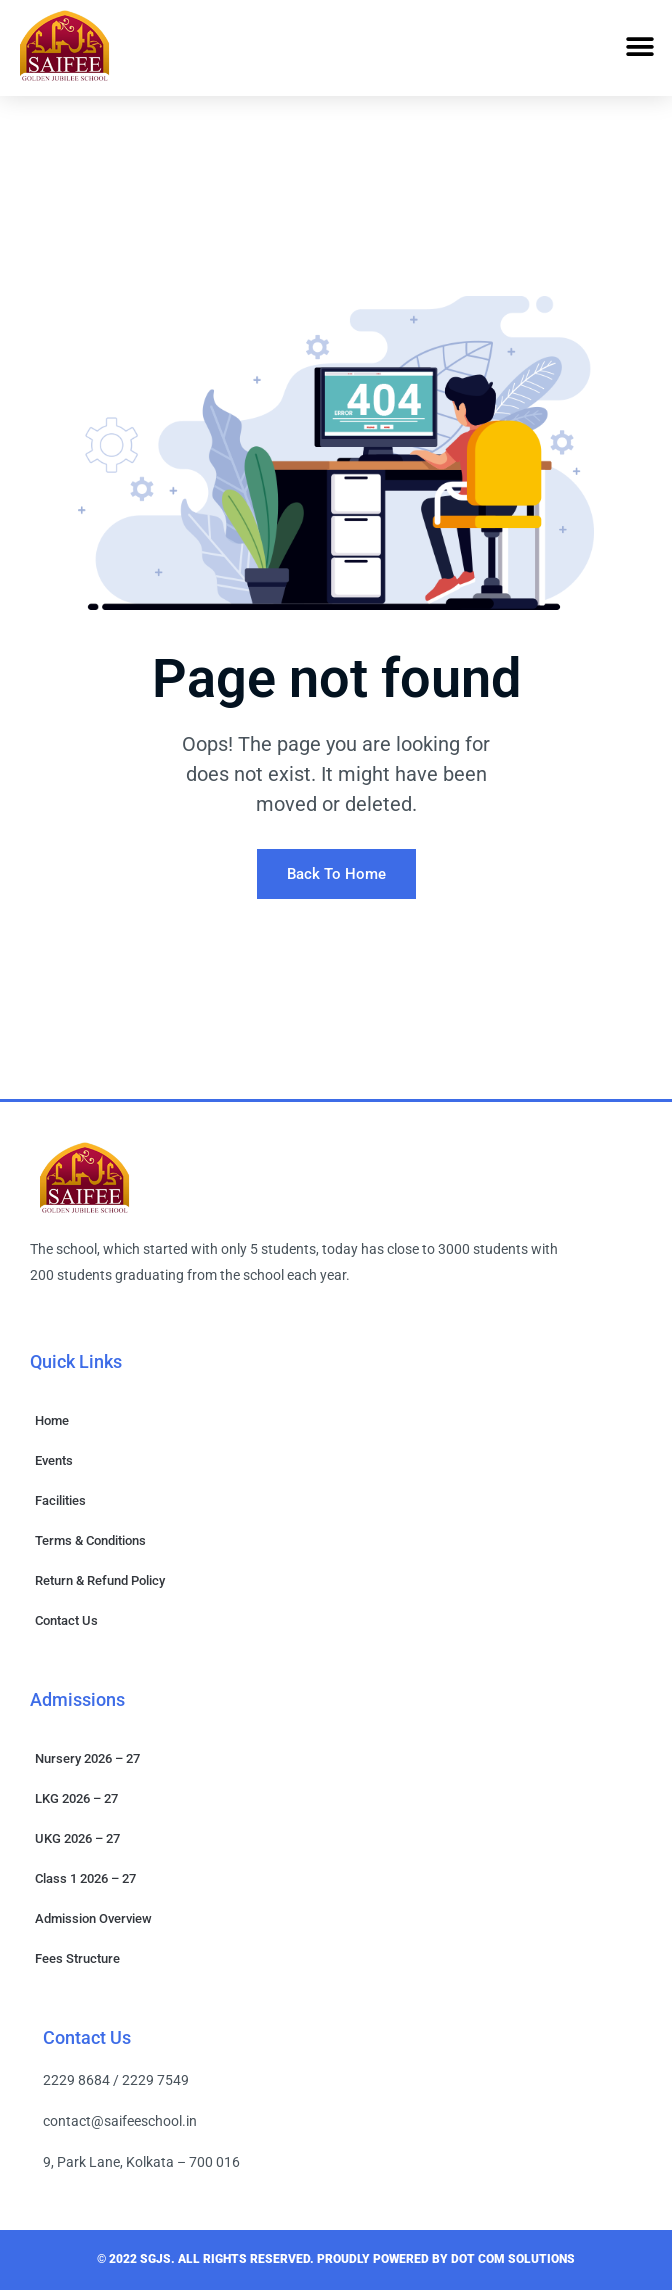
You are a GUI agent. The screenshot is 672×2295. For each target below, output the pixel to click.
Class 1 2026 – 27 (85, 1883)
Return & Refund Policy (100, 1585)
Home (52, 1425)
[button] (639, 46)
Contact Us (66, 1625)
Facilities (60, 1505)
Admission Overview (93, 1923)
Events (54, 1465)
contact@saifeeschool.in (120, 2126)
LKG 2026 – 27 (76, 1803)
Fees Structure (77, 1963)
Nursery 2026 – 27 (87, 1763)
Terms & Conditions (90, 1545)
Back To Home (336, 879)
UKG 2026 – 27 (77, 1843)
